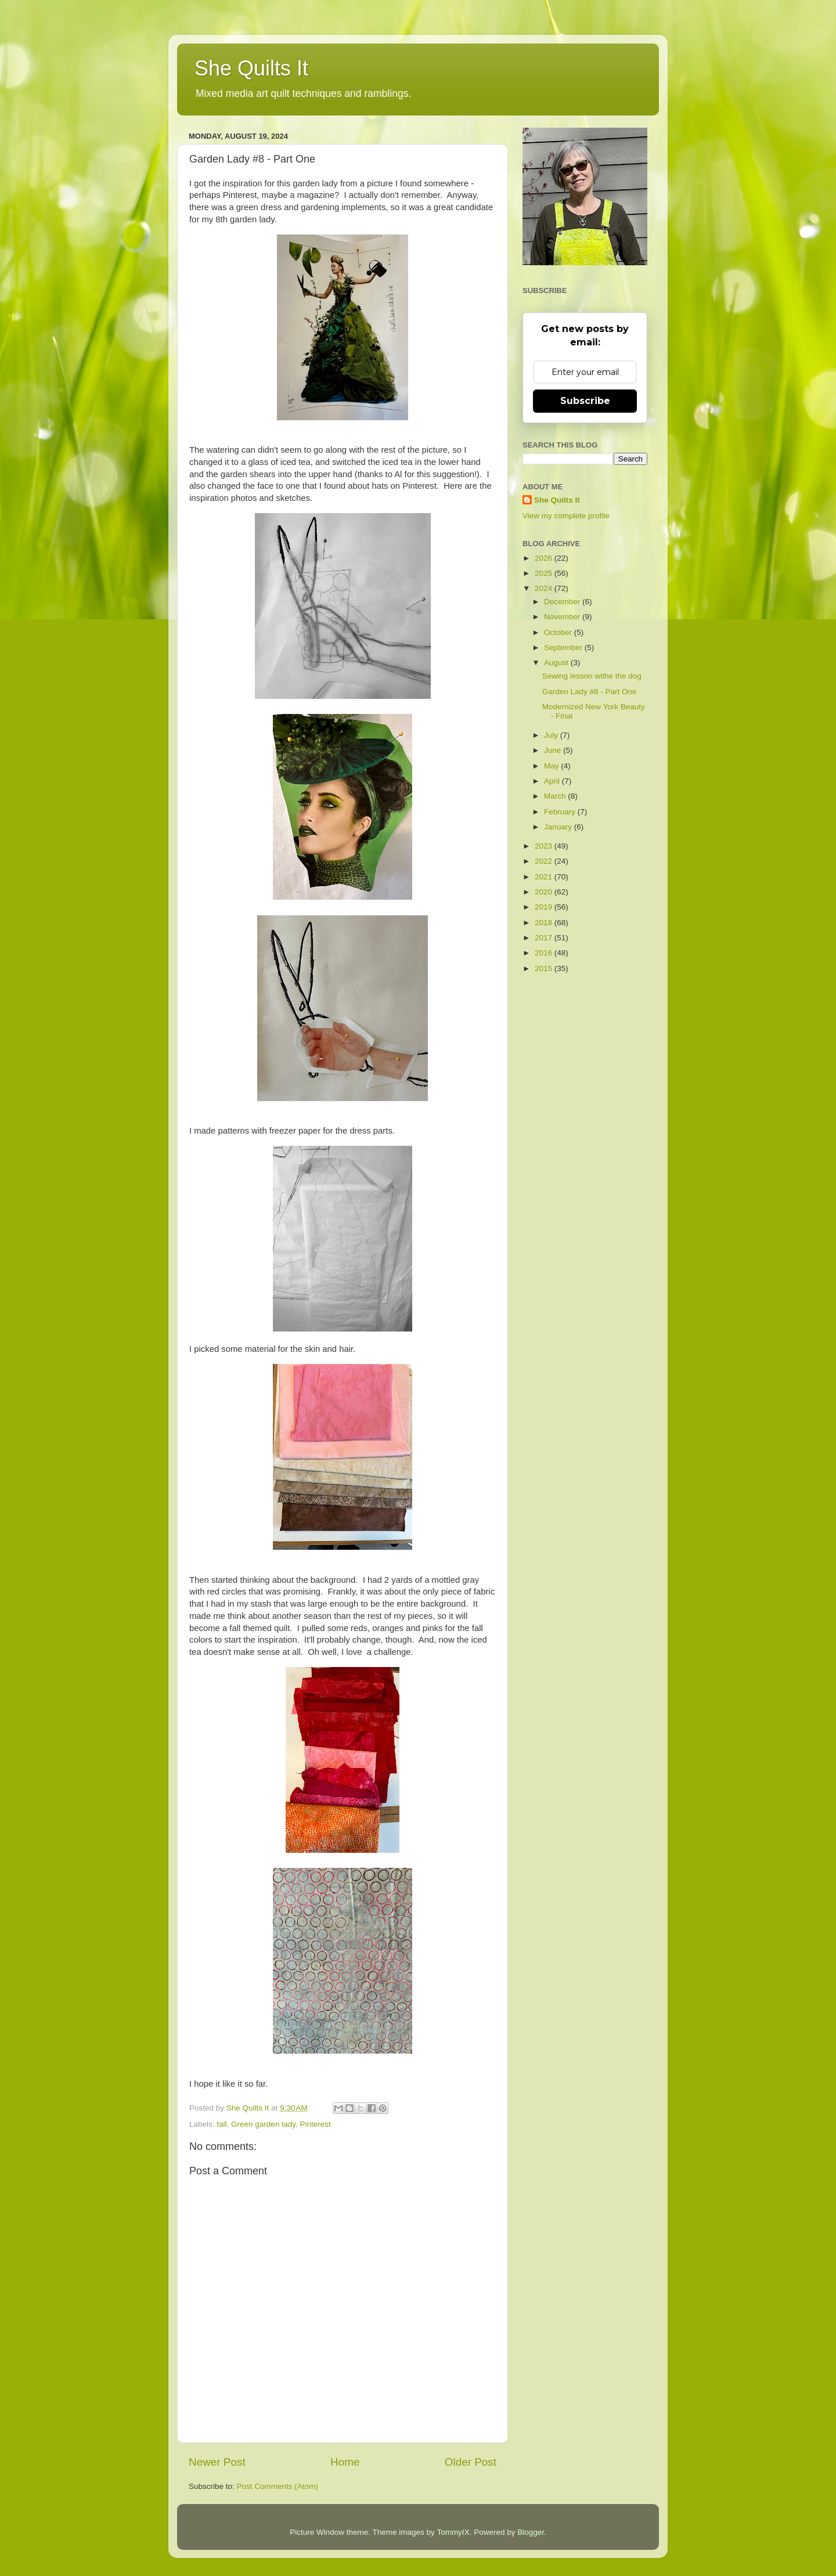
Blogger (530, 2532)
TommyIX (453, 2532)
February (561, 811)
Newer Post (217, 2462)
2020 (544, 891)
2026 (544, 558)
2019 (544, 907)
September (564, 647)
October (559, 632)
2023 (544, 846)
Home (344, 2462)
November (563, 616)
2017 (544, 937)
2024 (544, 588)
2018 (544, 922)
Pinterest (315, 2124)
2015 (544, 968)
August (557, 662)
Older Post (470, 2462)
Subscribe (585, 400)
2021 (544, 876)
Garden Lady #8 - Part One (589, 691)
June (553, 750)
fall (221, 2124)
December (563, 601)
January (559, 826)
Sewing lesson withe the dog (592, 676)
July (552, 735)
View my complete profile (566, 515)
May (552, 766)
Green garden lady (263, 2124)
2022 (544, 861)
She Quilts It (251, 68)
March (556, 796)
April (553, 781)
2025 (544, 573)
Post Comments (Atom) (277, 2486)
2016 (544, 952)
